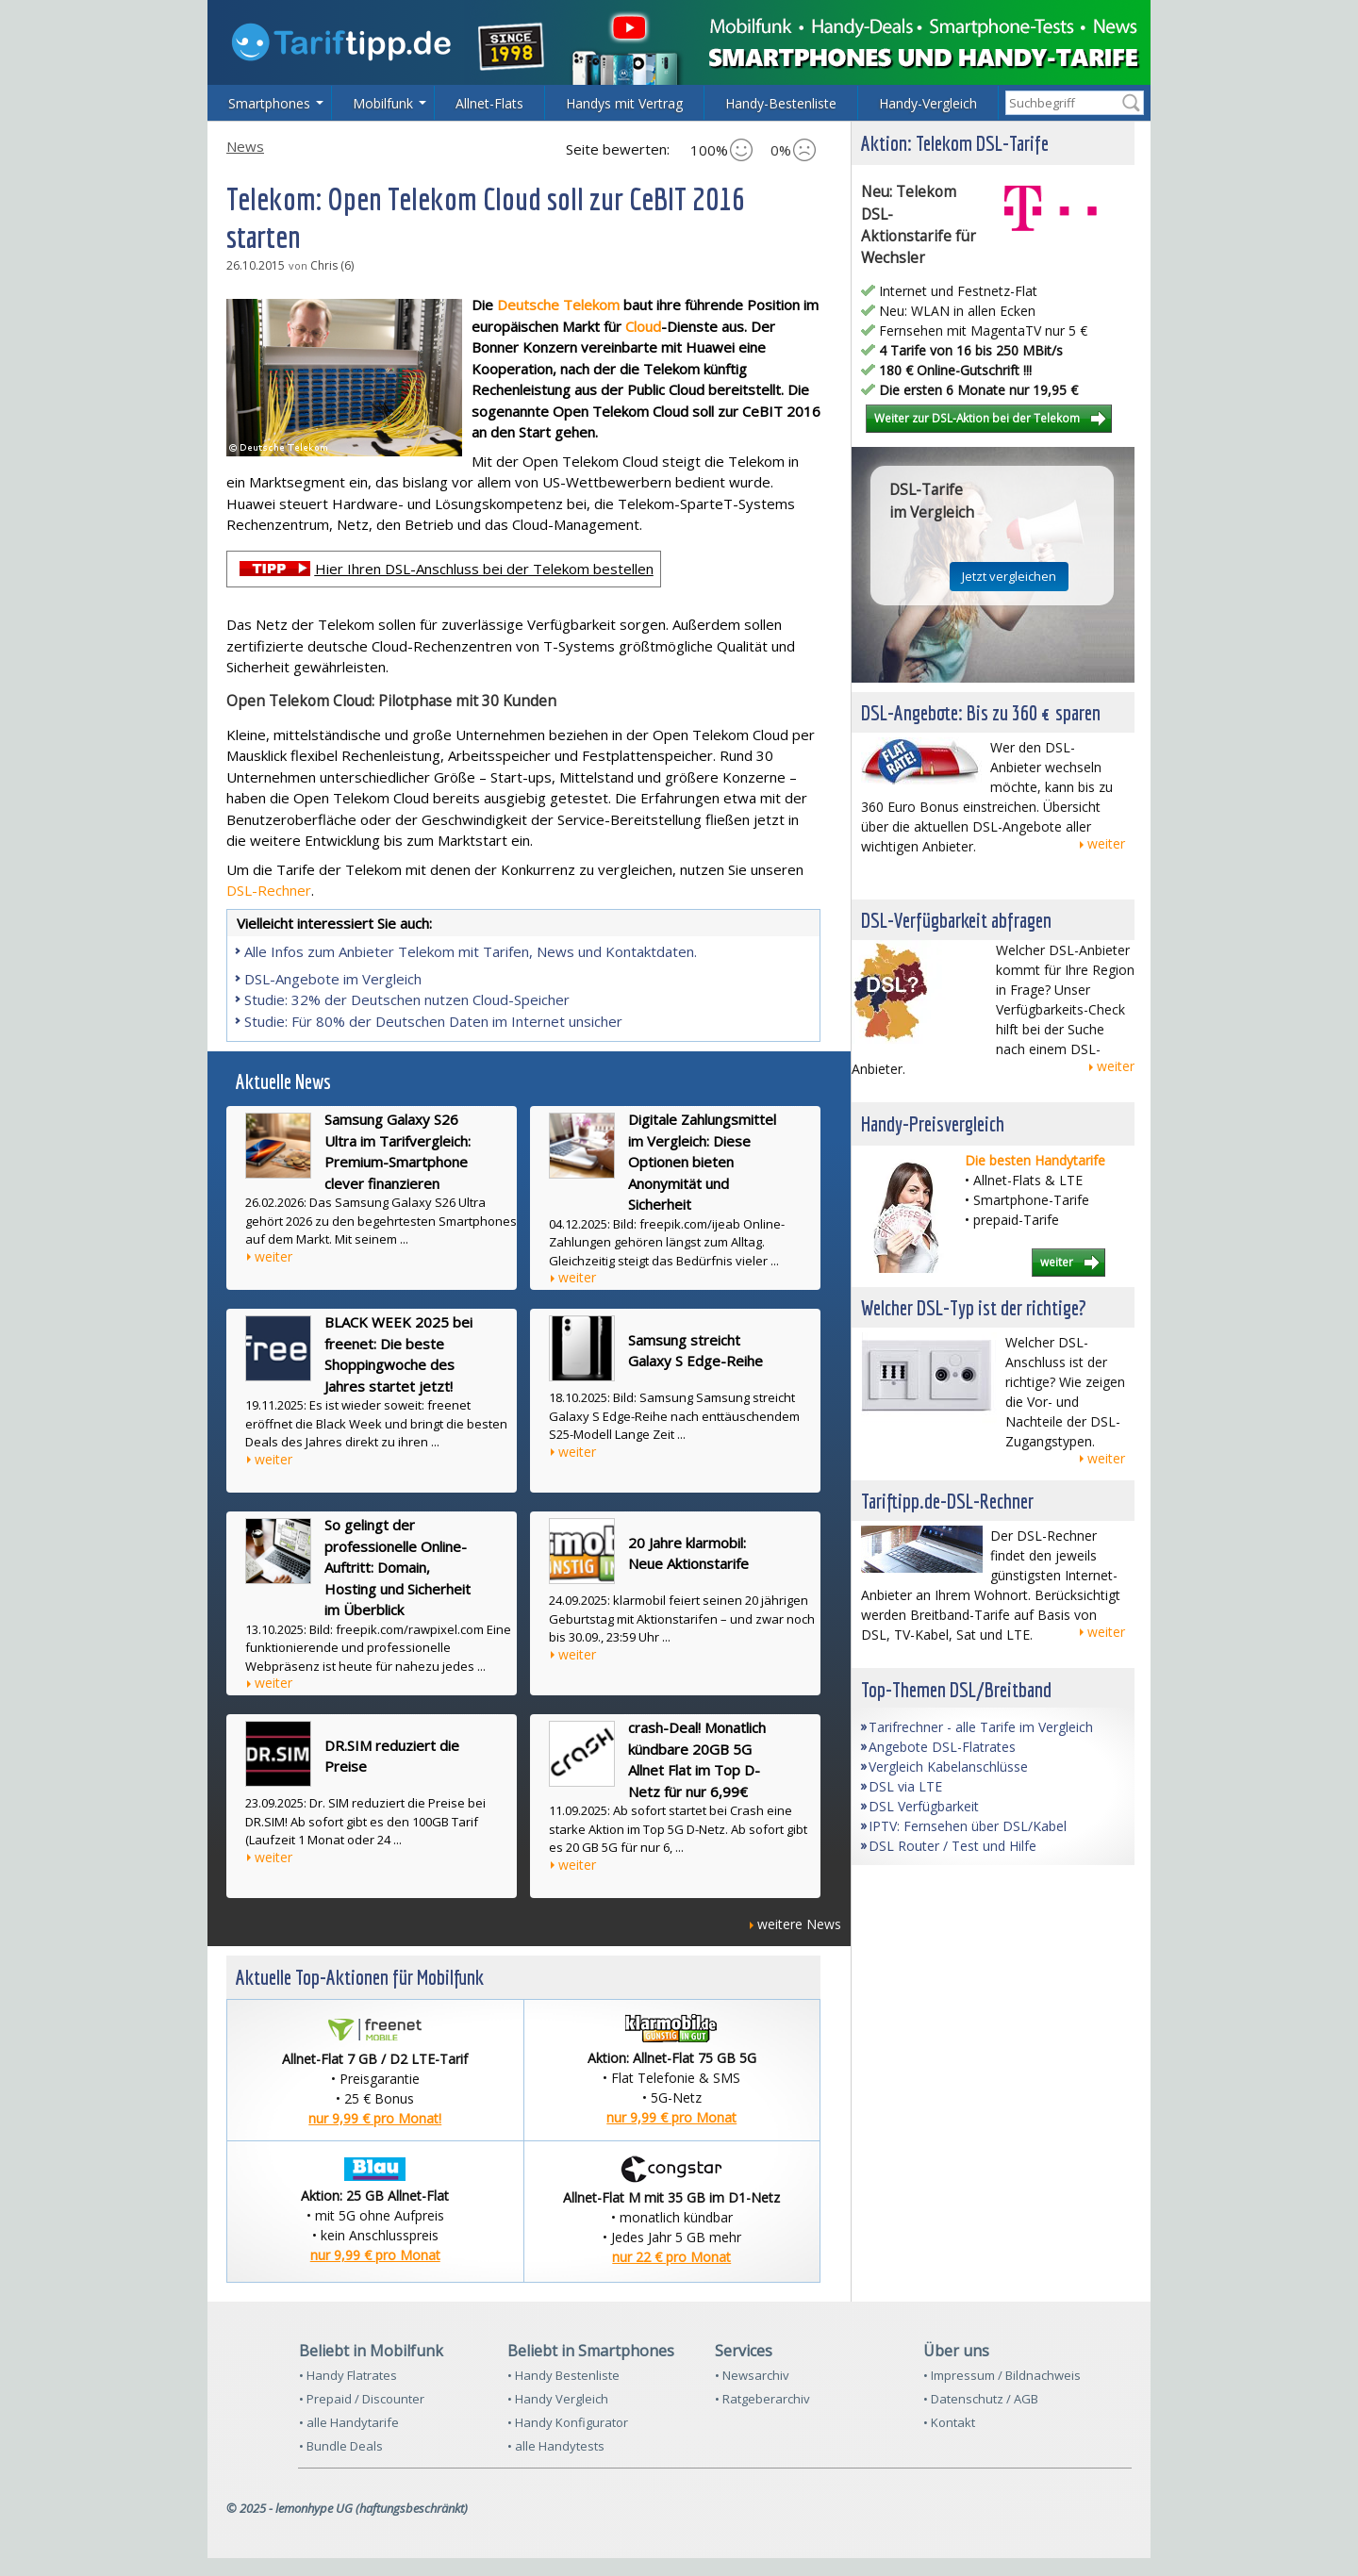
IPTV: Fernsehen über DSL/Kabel (968, 1826)
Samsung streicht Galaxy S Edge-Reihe (695, 1350)
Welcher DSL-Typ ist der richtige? (973, 1307)
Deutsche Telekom (558, 304)
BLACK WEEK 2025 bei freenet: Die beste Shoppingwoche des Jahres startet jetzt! (398, 1354)
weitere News (799, 1924)
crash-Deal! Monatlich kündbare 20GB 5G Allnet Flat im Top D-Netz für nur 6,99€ (697, 1759)
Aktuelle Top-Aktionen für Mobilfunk (360, 1977)
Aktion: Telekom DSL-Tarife (955, 143)
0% (793, 150)
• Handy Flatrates (348, 2375)
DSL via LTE (905, 1786)
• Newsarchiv (752, 2375)
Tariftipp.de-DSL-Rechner (947, 1500)
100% (721, 150)
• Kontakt (949, 2422)
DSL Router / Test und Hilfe (952, 1846)
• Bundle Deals (341, 2445)
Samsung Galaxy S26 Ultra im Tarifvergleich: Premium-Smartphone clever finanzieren (397, 1151)
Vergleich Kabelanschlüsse (948, 1766)
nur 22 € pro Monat (671, 2257)
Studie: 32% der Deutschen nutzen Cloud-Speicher (407, 999)
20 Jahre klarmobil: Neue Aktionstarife (688, 1553)
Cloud (643, 326)
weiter (273, 1256)
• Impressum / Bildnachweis (1002, 2375)
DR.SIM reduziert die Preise (391, 1756)
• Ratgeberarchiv (762, 2398)
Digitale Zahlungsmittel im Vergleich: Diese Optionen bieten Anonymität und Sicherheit (702, 1162)
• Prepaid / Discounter (361, 2398)
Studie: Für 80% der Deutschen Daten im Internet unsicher (433, 1021)
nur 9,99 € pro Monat (671, 2117)
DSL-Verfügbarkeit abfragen (956, 920)
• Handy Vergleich (557, 2398)
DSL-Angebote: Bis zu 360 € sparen (981, 712)
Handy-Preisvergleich (932, 1123)
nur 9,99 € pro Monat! (374, 2118)
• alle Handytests (555, 2445)
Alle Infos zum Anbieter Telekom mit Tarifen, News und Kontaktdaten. (470, 951)
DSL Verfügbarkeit (924, 1806)
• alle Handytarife (349, 2422)
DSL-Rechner (268, 890)
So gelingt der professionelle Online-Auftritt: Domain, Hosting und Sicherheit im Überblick (397, 1567)
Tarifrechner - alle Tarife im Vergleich (981, 1727)
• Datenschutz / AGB (980, 2398)
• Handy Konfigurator (567, 2422)
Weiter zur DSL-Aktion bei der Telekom (977, 417)
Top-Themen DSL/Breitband (956, 1689)
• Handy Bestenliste (563, 2375)
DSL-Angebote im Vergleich (333, 978)
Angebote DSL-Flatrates (942, 1747)
